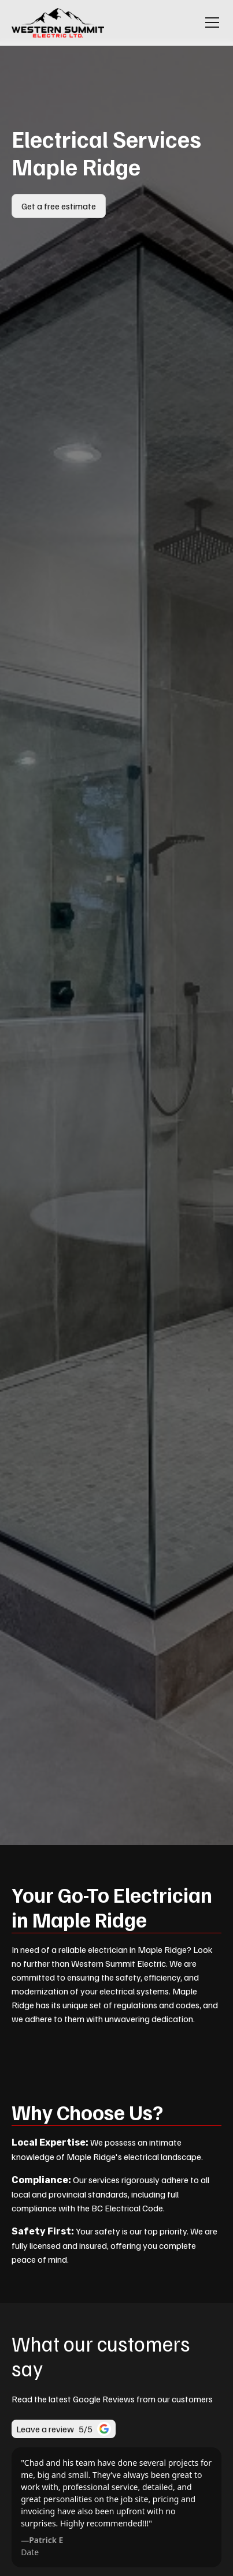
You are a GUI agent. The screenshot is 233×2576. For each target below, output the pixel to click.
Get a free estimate (58, 206)
